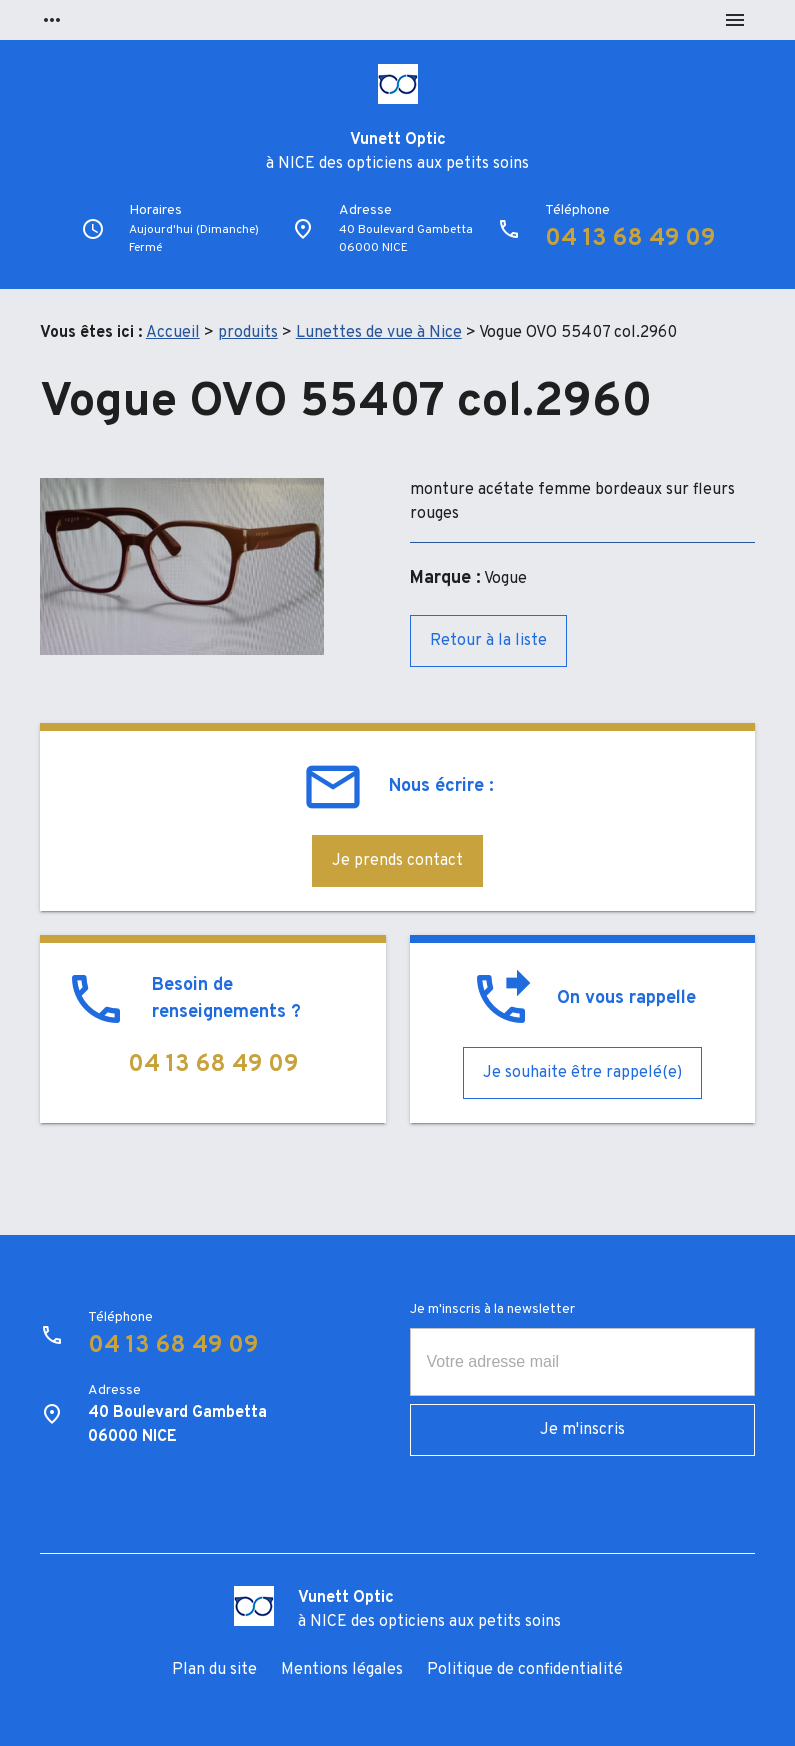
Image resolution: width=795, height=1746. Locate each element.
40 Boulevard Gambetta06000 (406, 239)
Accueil (173, 333)
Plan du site (214, 1670)
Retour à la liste (488, 641)
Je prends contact (397, 861)
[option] (182, 567)
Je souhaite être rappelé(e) (582, 1073)
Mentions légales (342, 1670)
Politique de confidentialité (525, 1670)
